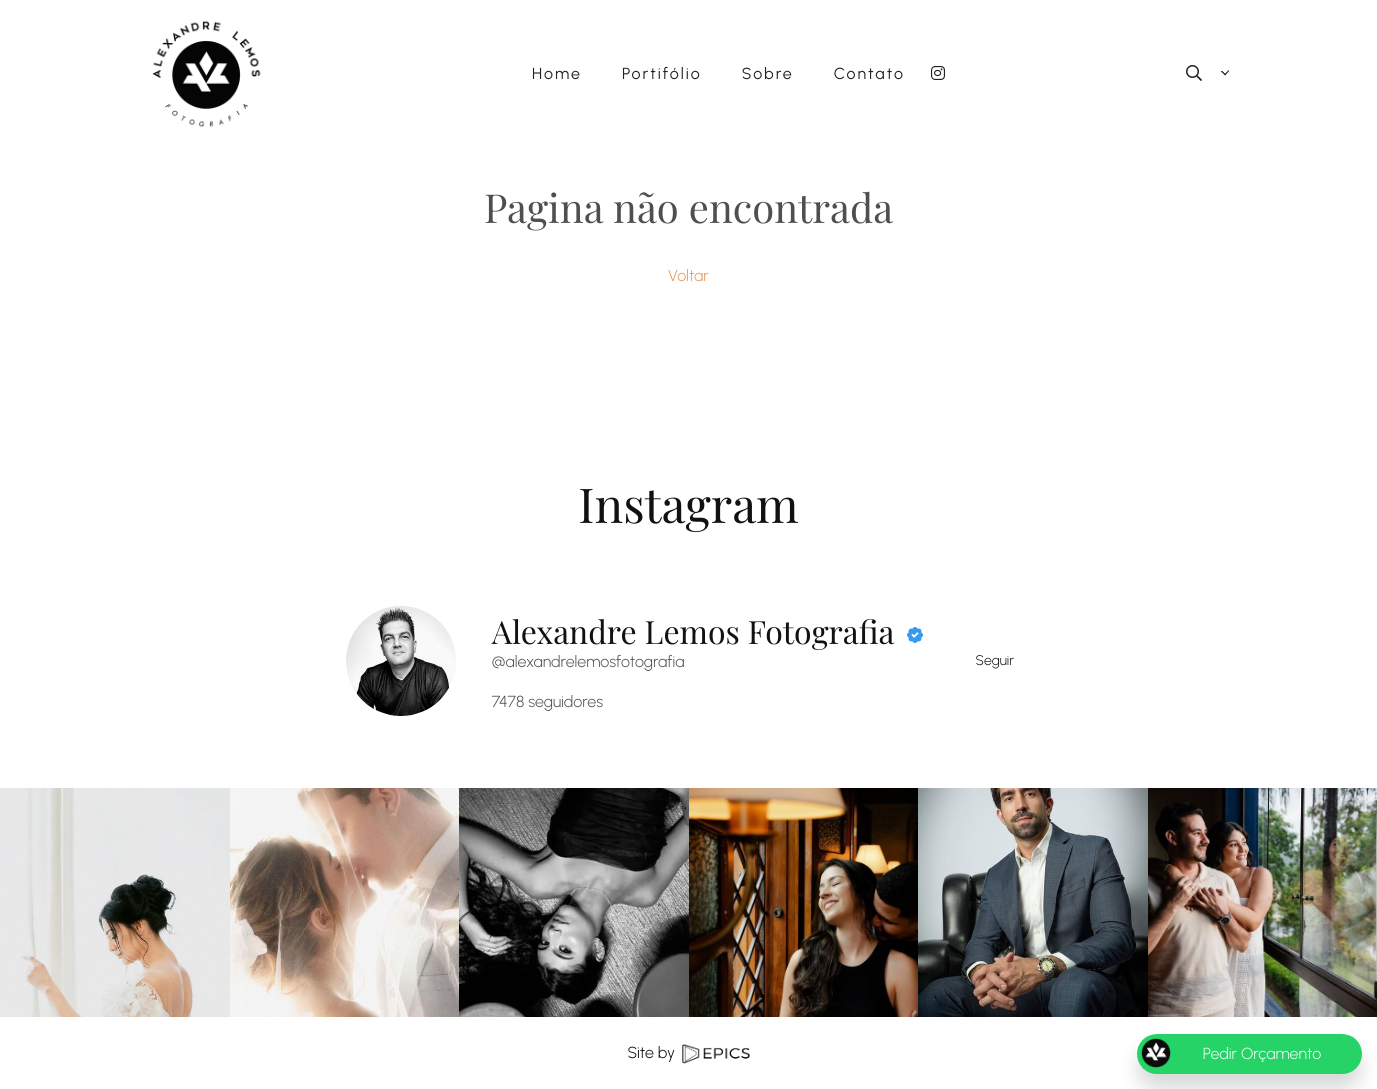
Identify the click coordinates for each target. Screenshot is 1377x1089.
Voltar (688, 275)
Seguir (995, 660)
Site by (688, 1052)
